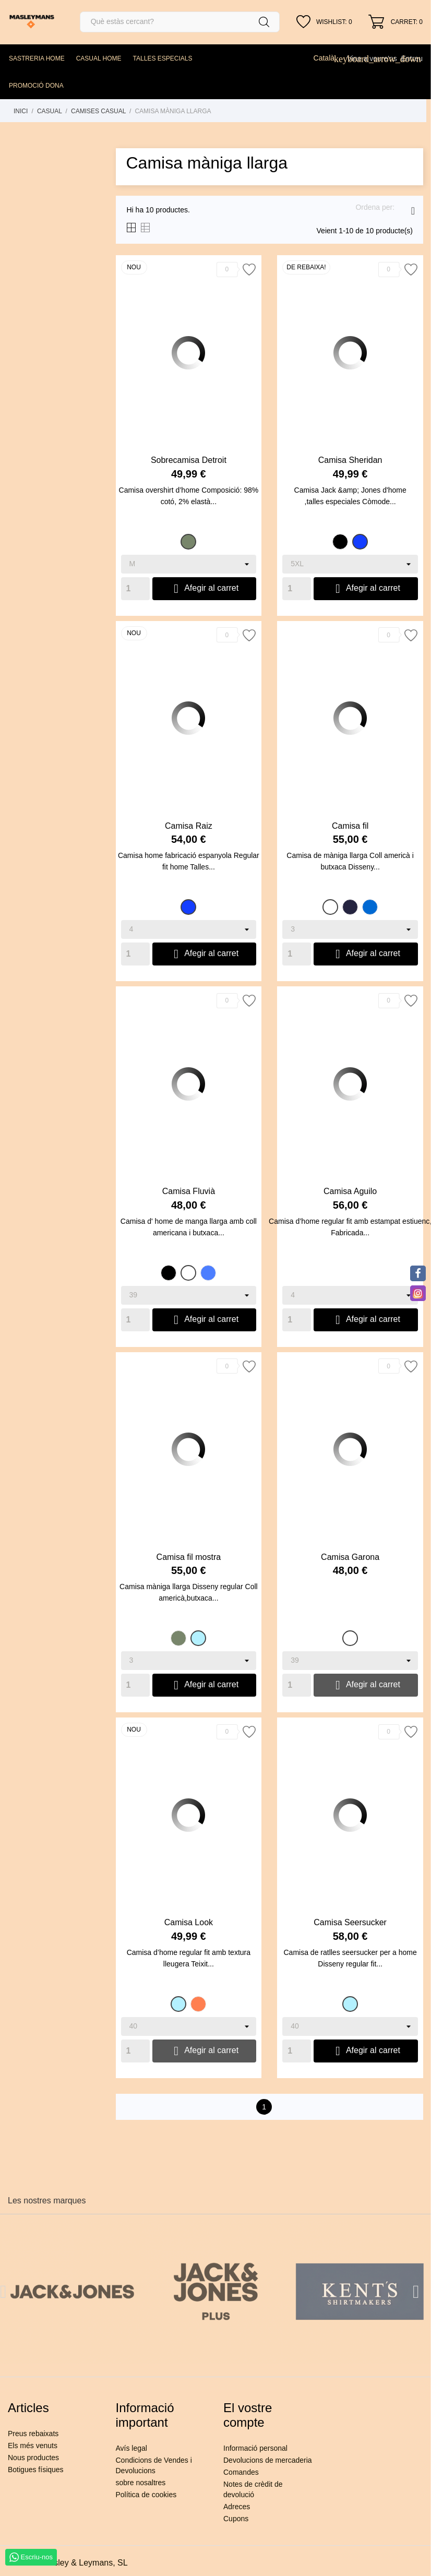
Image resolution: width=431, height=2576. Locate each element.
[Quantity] (135, 588)
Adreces (236, 2506)
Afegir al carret (204, 588)
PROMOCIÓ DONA (36, 85)
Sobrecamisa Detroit (188, 460)
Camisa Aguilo (350, 1191)
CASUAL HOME (99, 58)
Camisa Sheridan (350, 460)
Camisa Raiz (188, 825)
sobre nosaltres (141, 2482)
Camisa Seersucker (350, 1922)
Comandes (241, 2472)
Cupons (235, 2518)
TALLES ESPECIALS (163, 58)
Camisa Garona (350, 1557)
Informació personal (255, 2448)
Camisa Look (188, 1922)
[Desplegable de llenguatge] (328, 58)
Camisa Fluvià (188, 1191)
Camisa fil (350, 825)
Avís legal (131, 2448)
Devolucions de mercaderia (267, 2460)
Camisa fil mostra (189, 1557)
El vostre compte (247, 2415)
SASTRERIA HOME (37, 58)
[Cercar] (180, 21)
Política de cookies (146, 2494)
